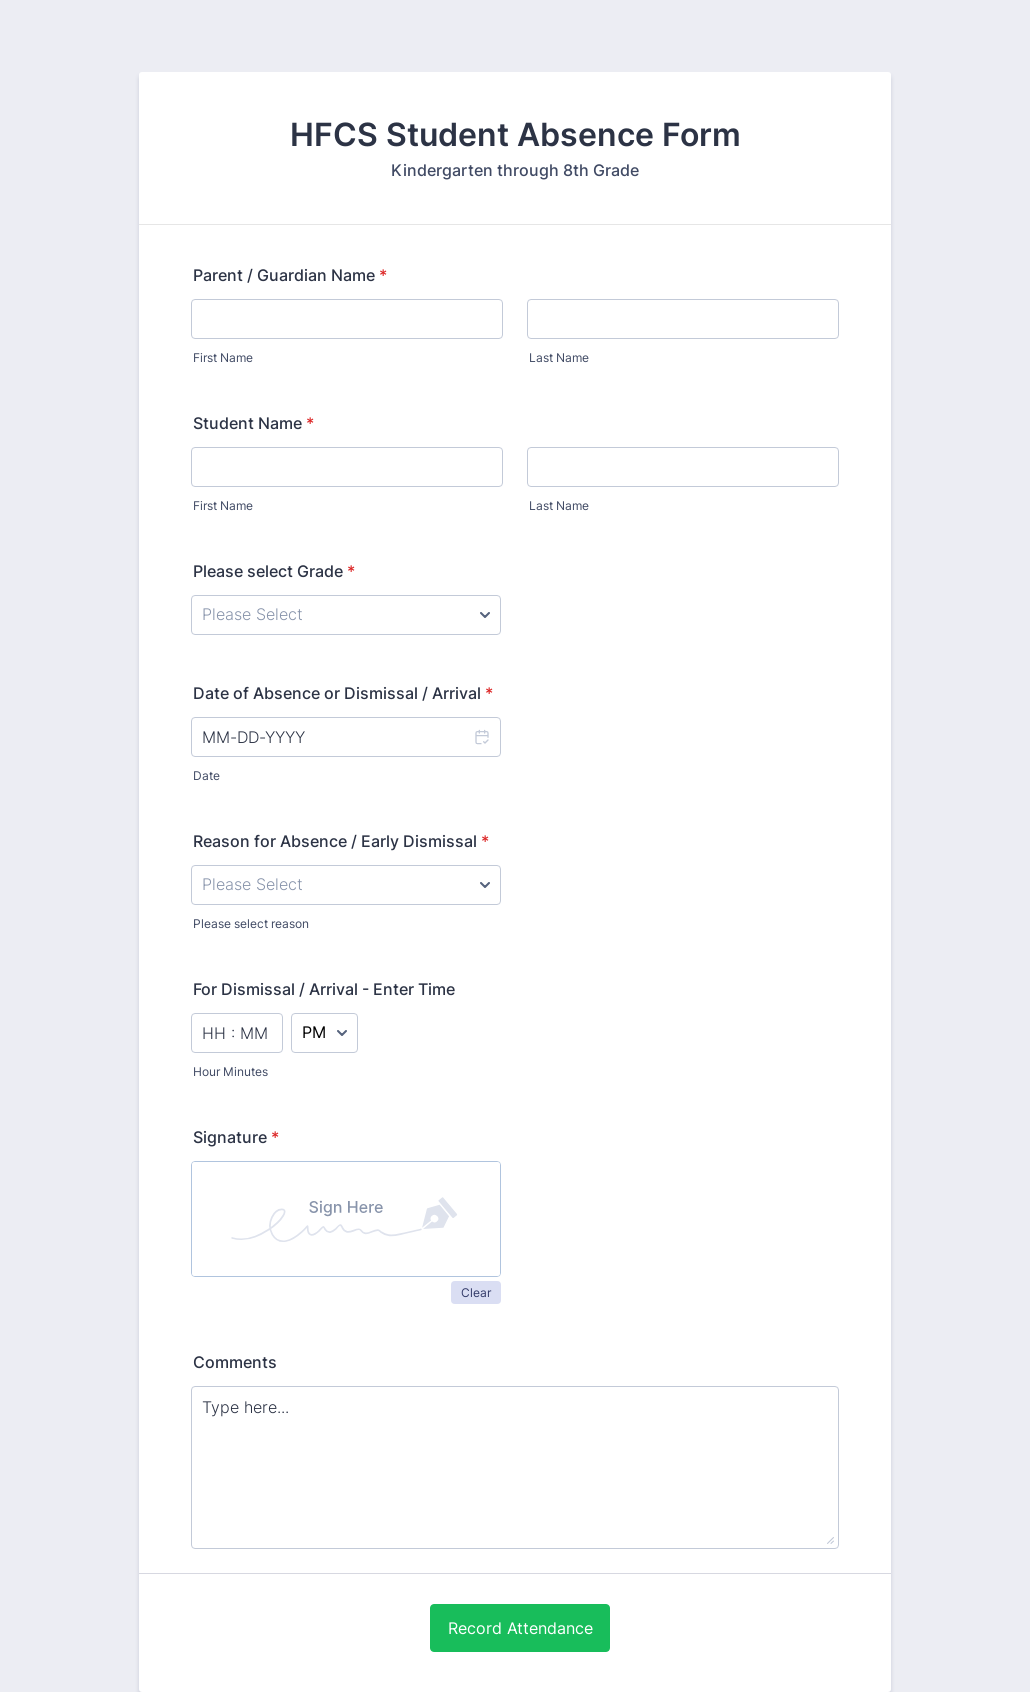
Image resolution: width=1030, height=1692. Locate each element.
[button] (481, 737)
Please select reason (251, 923)
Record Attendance (520, 1628)
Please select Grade (274, 571)
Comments (235, 1362)
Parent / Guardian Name (290, 275)
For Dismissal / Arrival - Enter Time (324, 989)
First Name (223, 357)
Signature (236, 1137)
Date (206, 775)
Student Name (253, 423)
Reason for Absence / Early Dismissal (341, 841)
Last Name (559, 357)
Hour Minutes (230, 1071)
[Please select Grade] (346, 615)
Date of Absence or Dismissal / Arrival (343, 693)
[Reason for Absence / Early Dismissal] (346, 885)
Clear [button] (476, 1292)
